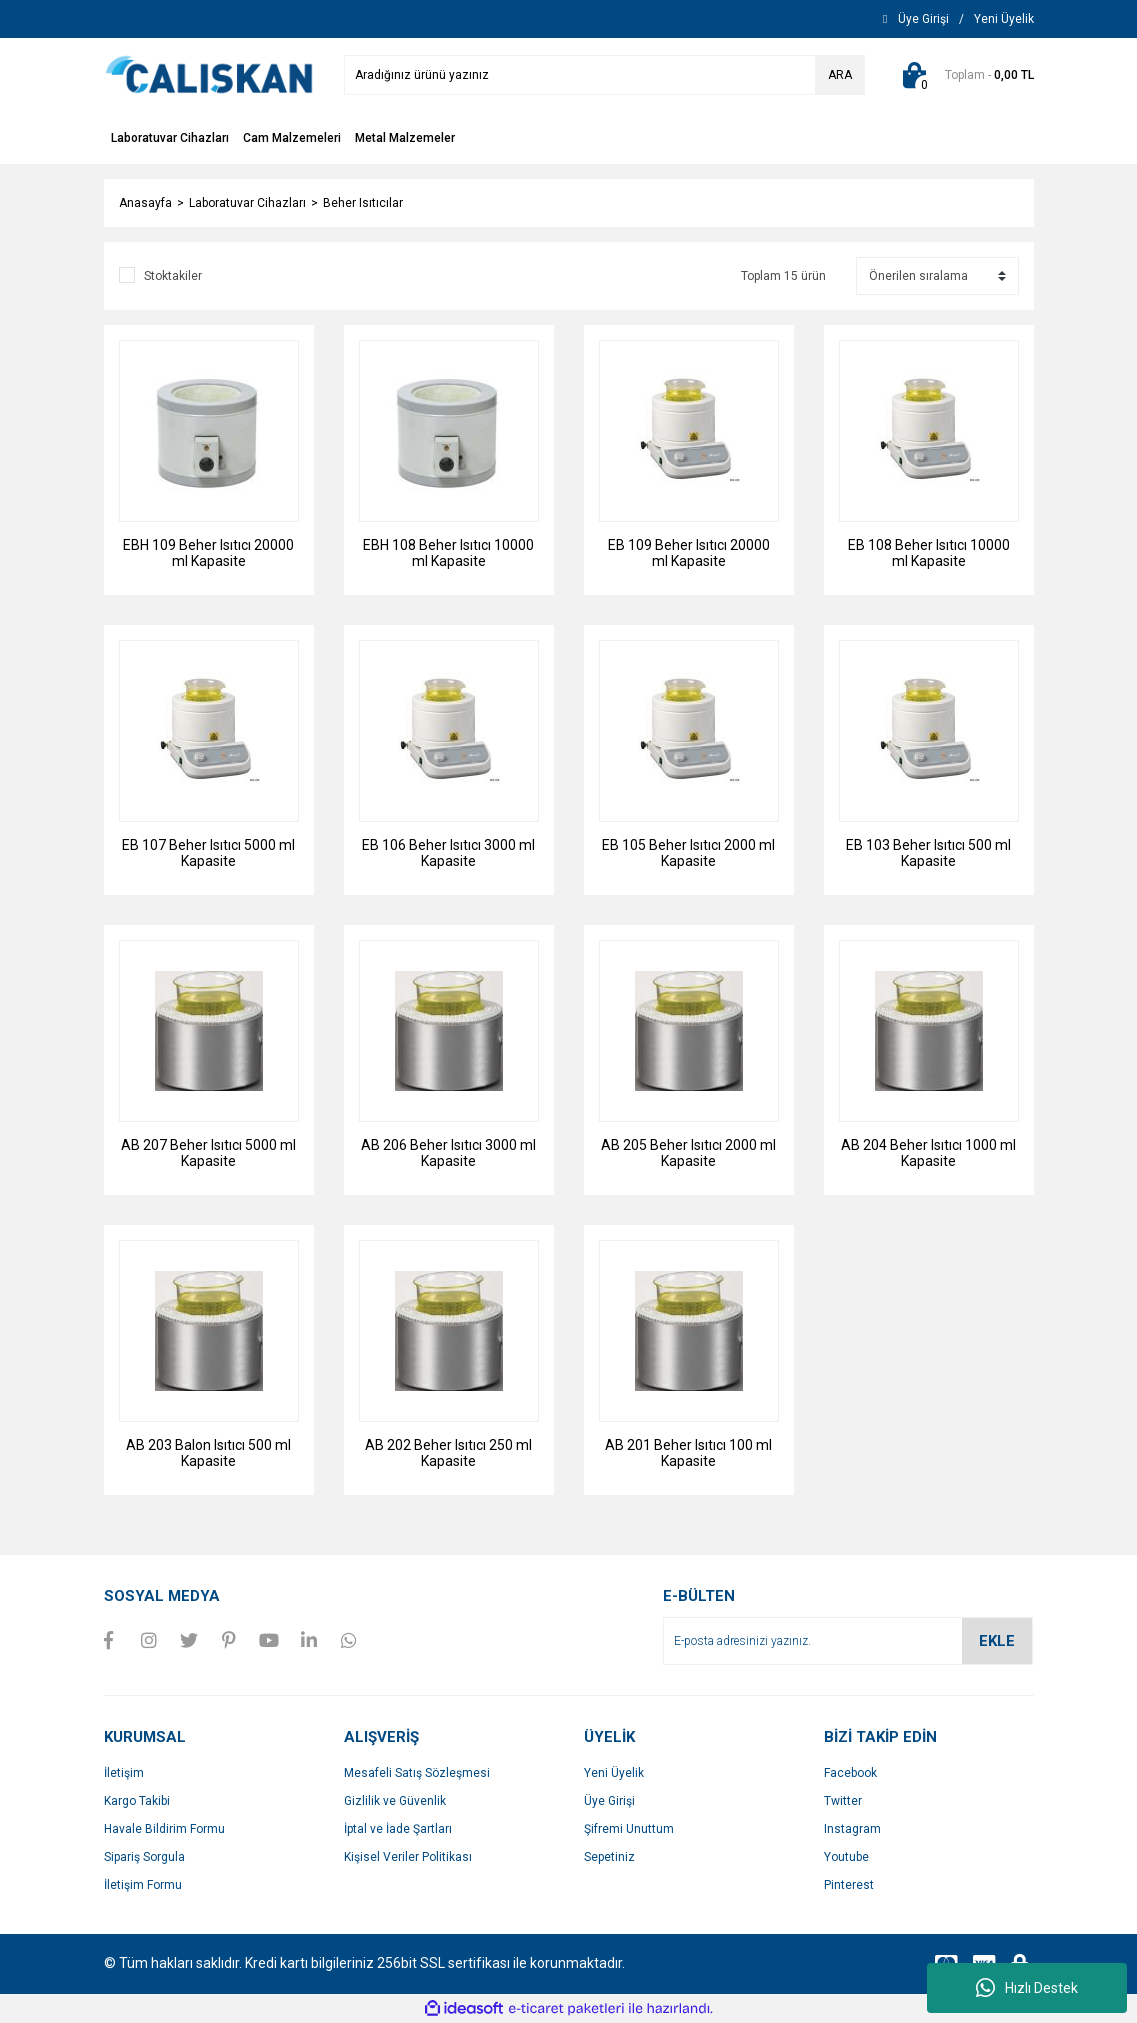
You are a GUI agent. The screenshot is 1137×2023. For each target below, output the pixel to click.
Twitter (843, 1801)
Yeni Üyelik (614, 1773)
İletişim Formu (143, 1885)
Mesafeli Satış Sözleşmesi (417, 1773)
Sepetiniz (609, 1857)
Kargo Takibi (137, 1801)
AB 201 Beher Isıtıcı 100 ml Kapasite (688, 1453)
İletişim (124, 1773)
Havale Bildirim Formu (164, 1829)
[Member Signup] (1004, 19)
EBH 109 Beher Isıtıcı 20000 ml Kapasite (208, 553)
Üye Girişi (609, 1801)
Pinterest (849, 1885)
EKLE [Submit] (997, 1641)
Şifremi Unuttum (629, 1829)
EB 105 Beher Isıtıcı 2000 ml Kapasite (688, 853)
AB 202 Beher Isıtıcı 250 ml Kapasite (448, 1453)
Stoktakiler (173, 276)
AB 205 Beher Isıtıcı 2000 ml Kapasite (688, 1153)
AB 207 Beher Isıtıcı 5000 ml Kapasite (208, 1153)
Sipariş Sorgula (144, 1857)
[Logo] (209, 74)
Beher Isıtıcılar (363, 203)
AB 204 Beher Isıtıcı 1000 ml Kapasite (928, 1153)
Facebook (850, 1773)
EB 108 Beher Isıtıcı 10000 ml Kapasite (929, 553)
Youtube (846, 1857)
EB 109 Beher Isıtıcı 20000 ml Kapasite (689, 553)
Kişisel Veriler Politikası (408, 1857)
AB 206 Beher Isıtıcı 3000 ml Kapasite (448, 1153)
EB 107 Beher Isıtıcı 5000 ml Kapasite (208, 853)
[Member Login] (923, 19)
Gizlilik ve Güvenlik (395, 1801)
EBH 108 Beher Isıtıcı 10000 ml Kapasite (448, 553)
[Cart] (964, 75)
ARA (840, 75)
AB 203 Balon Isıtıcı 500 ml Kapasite (208, 1453)
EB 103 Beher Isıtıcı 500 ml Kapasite (928, 853)
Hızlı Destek (1027, 1988)
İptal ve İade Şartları (398, 1829)
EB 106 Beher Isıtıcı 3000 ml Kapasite (448, 853)
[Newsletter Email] (848, 1641)
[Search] (604, 75)
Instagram (852, 1829)
